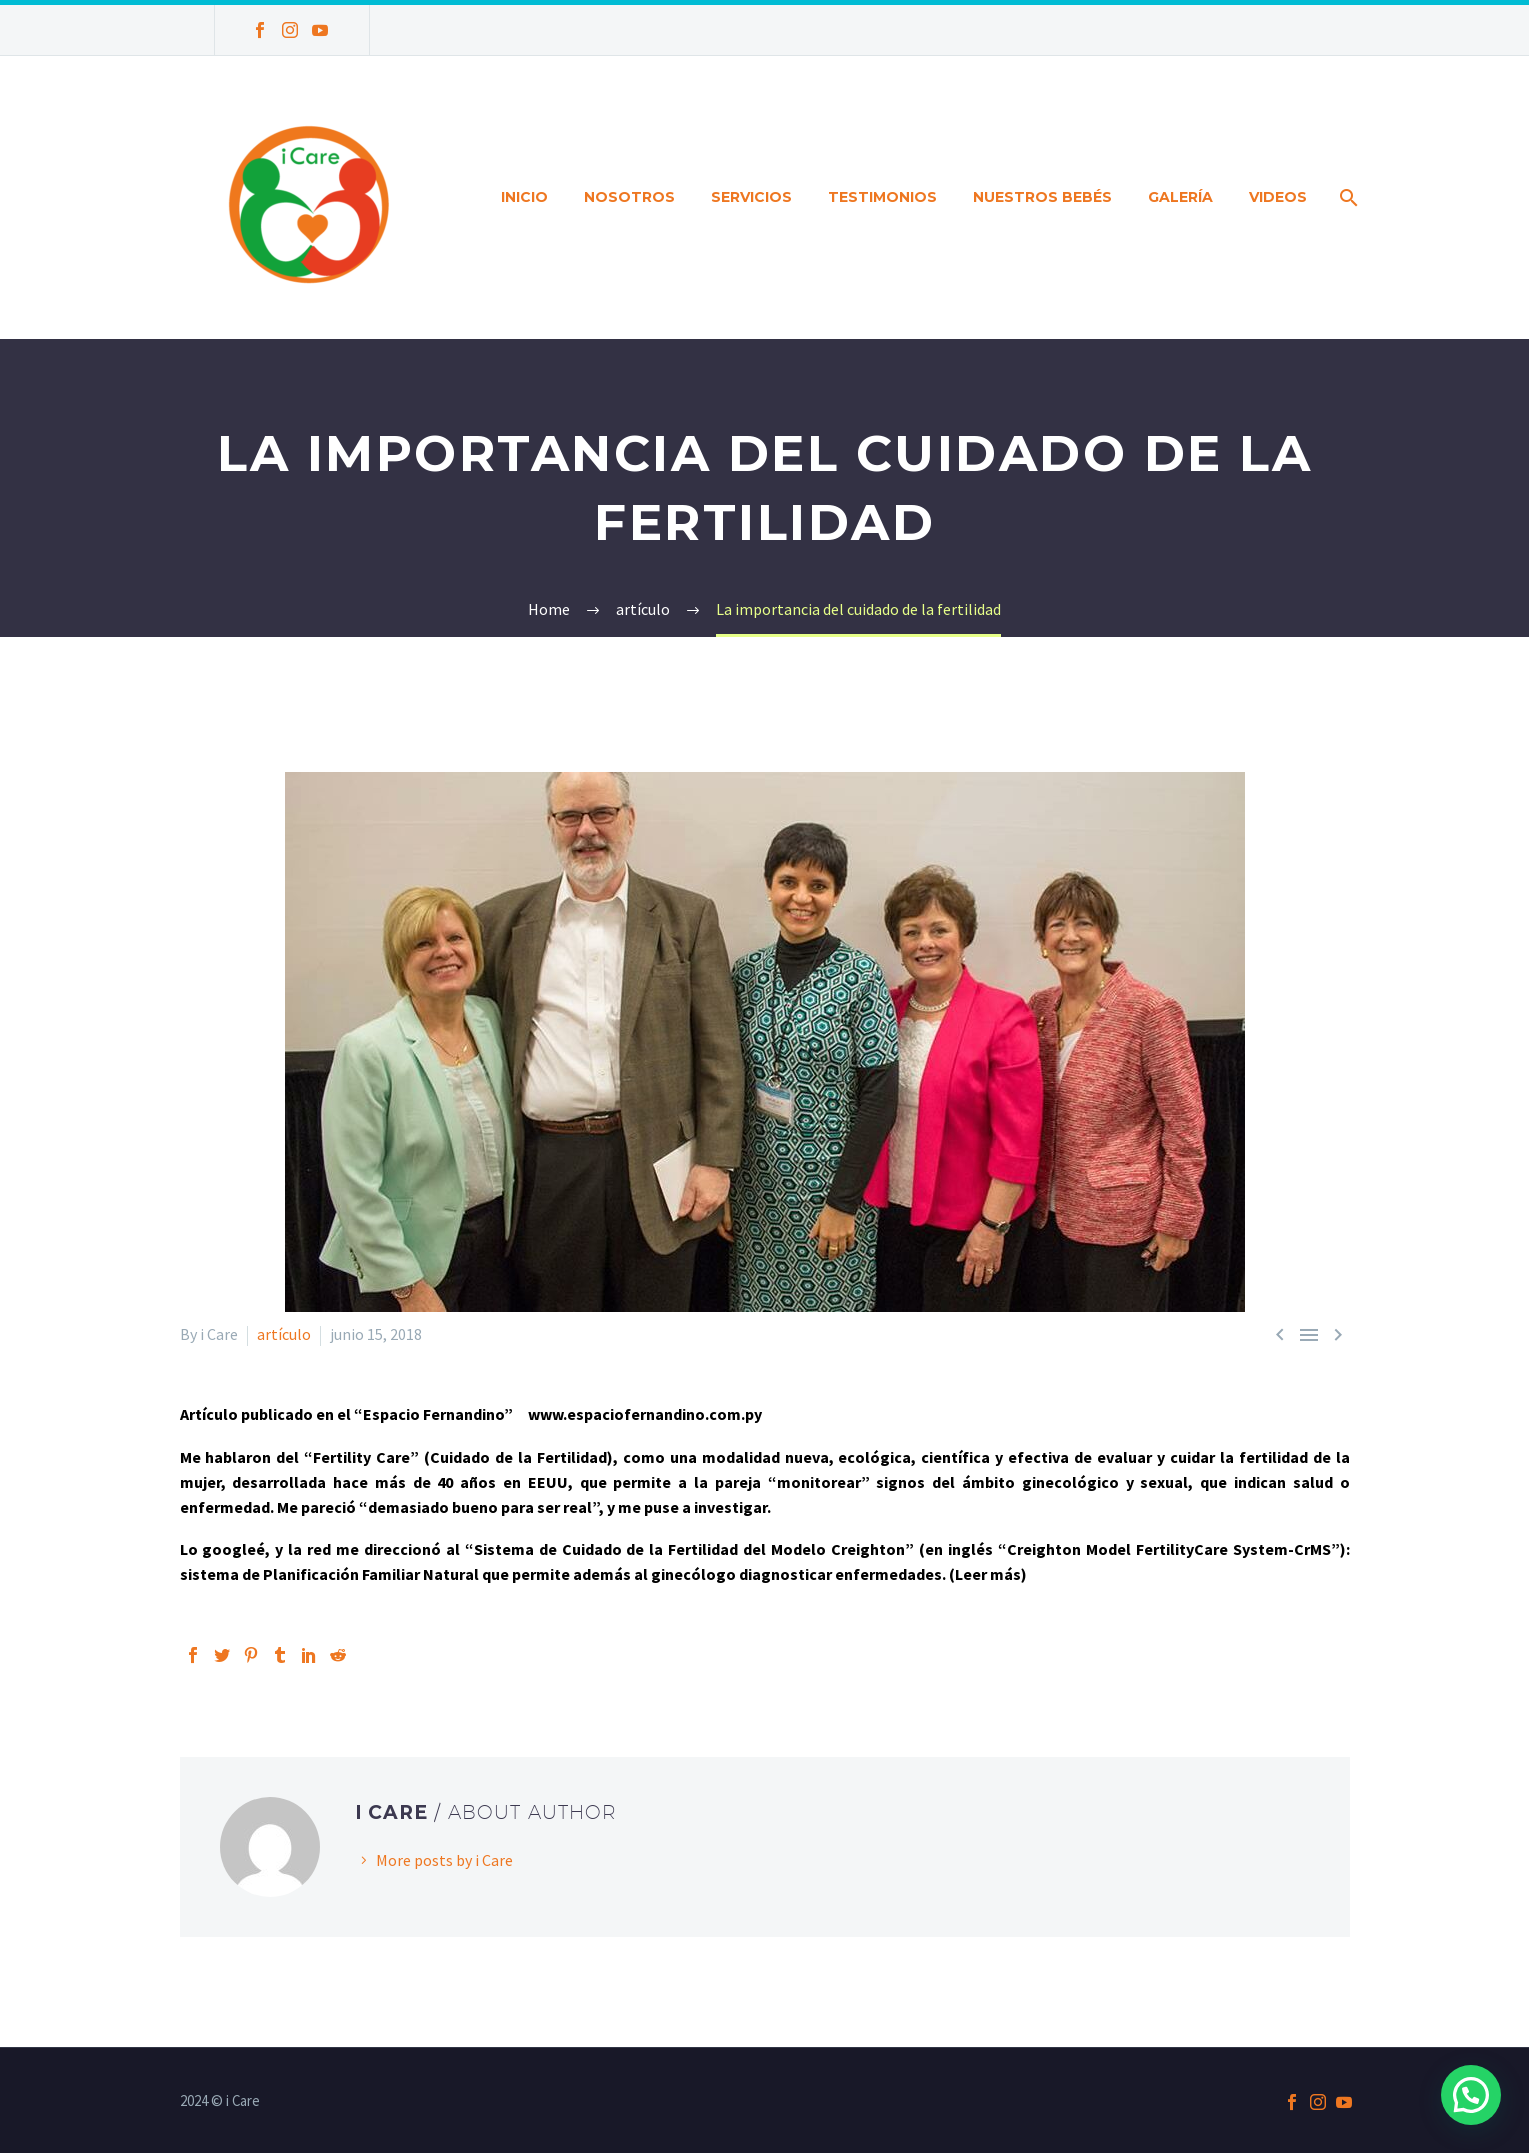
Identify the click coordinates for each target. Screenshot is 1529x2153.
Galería (1180, 197)
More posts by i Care (444, 1860)
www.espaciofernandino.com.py (645, 1414)
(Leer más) (988, 1574)
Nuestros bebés (1042, 197)
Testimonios (882, 197)
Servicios (751, 197)
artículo (284, 1334)
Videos (1278, 197)
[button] (1471, 2095)
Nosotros (629, 197)
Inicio (524, 197)
